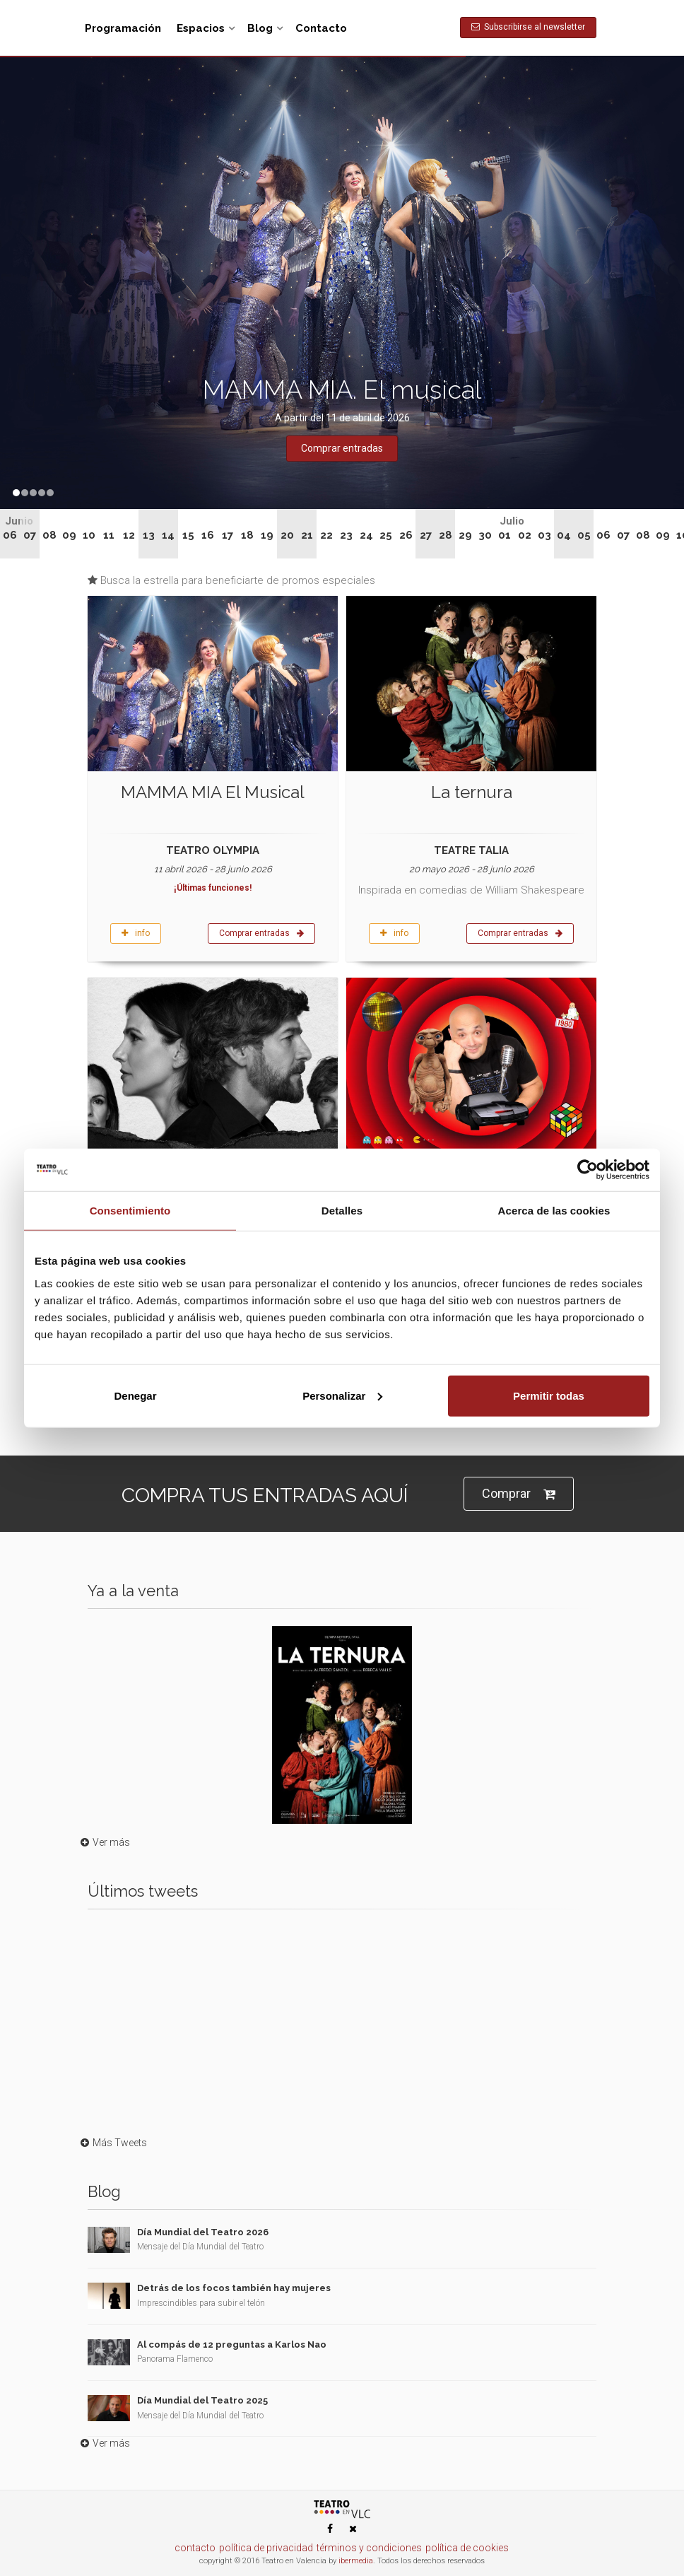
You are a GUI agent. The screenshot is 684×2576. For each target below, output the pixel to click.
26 (406, 535)
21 (307, 535)
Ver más (103, 1842)
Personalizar (342, 1395)
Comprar (518, 1494)
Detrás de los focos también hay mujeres (234, 2288)
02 (524, 535)
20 (287, 535)
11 (108, 535)
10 (89, 535)
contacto (195, 2547)
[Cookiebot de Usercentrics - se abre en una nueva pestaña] (587, 1170)
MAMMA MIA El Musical (213, 792)
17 (227, 535)
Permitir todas (548, 1395)
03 (544, 535)
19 (267, 535)
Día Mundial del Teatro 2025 (202, 2400)
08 (49, 535)
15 (188, 535)
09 (69, 535)
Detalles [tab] (342, 1211)
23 (346, 535)
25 (385, 535)
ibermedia (355, 2560)
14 (168, 535)
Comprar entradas (261, 933)
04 (564, 535)
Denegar (135, 1395)
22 (326, 535)
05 (584, 535)
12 (129, 535)
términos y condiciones (369, 2547)
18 (247, 535)
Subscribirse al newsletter (528, 27)
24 (366, 535)
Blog (260, 28)
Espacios (201, 28)
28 (445, 535)
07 (29, 535)
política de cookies (467, 2547)
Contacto (321, 28)
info (136, 933)
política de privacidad (266, 2547)
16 (207, 535)
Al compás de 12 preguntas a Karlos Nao (231, 2344)
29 (465, 535)
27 (426, 535)
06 (10, 535)
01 (504, 535)
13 (149, 535)
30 (485, 535)
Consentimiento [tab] (130, 1211)
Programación (123, 28)
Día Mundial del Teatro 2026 (203, 2232)
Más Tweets (112, 2142)
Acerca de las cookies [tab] (554, 1211)
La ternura (471, 792)
